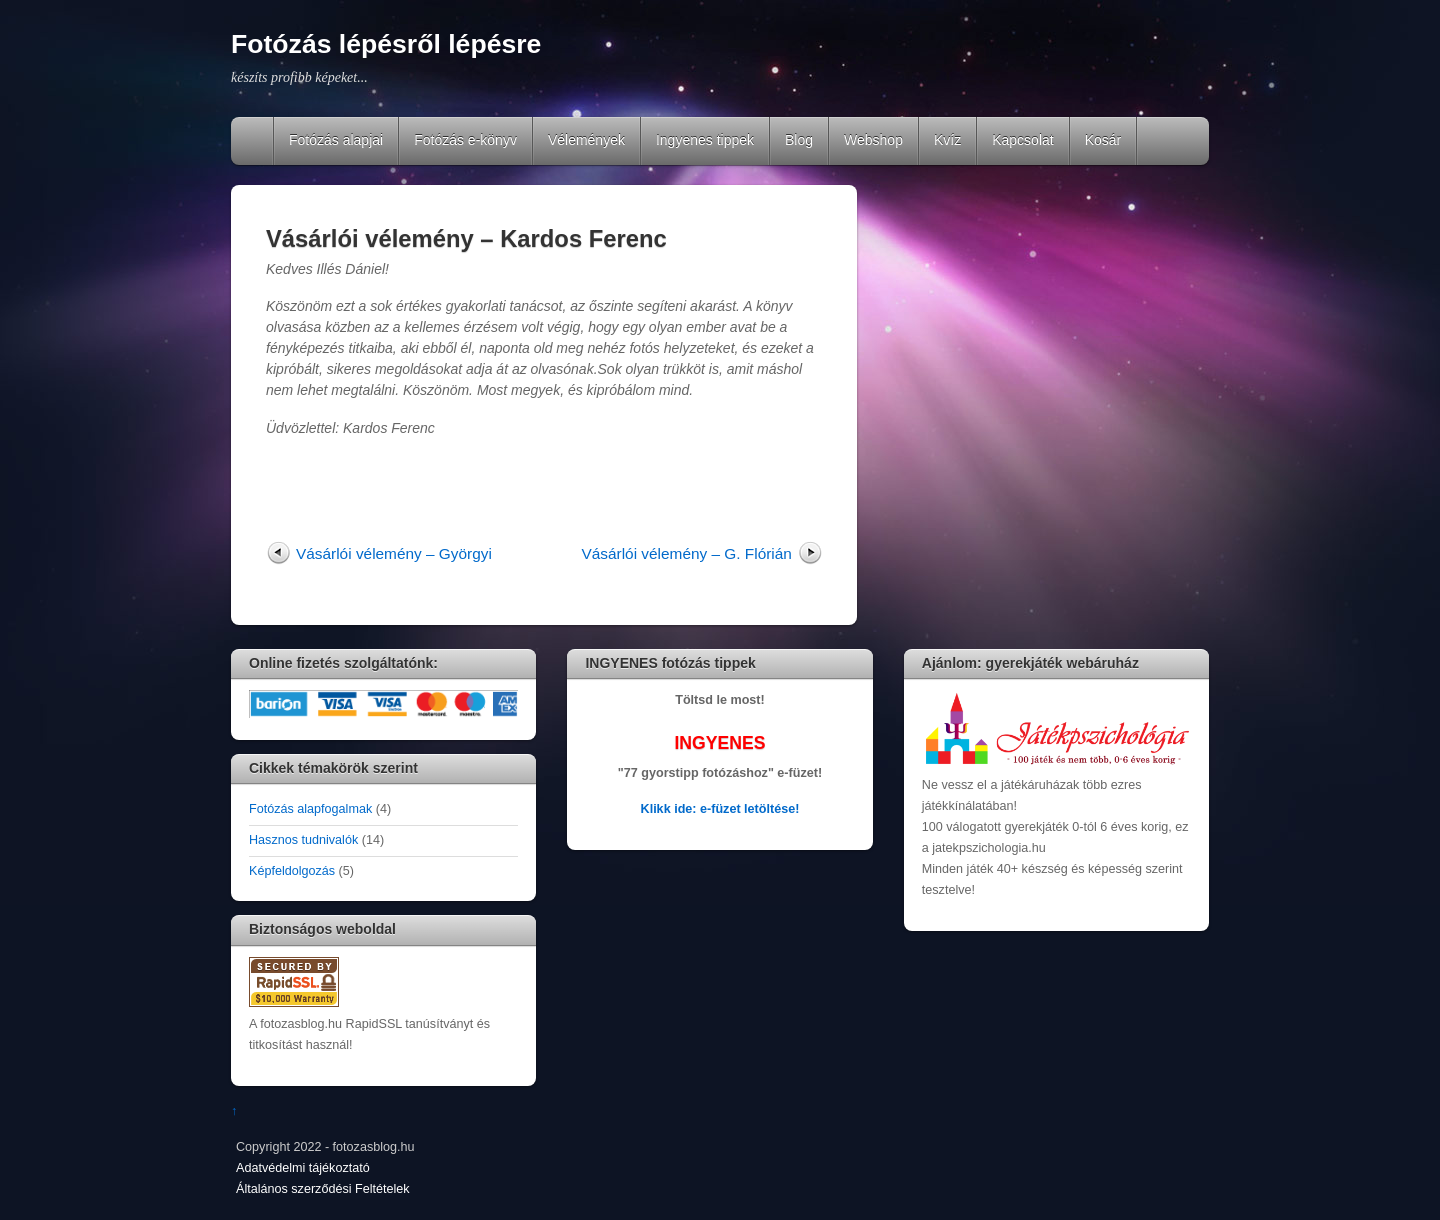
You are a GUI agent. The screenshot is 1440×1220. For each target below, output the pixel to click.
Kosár (1103, 140)
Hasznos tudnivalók (303, 840)
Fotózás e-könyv (465, 140)
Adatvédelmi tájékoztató (303, 1168)
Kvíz (947, 140)
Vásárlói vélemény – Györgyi (394, 553)
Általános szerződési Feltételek (323, 1189)
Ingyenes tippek (705, 140)
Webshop (873, 140)
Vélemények (586, 140)
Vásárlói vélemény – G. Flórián (686, 553)
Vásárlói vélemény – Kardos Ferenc (466, 238)
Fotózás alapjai (336, 140)
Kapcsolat (1022, 140)
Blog (799, 140)
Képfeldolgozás (292, 871)
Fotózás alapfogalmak (310, 809)
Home (254, 141)
